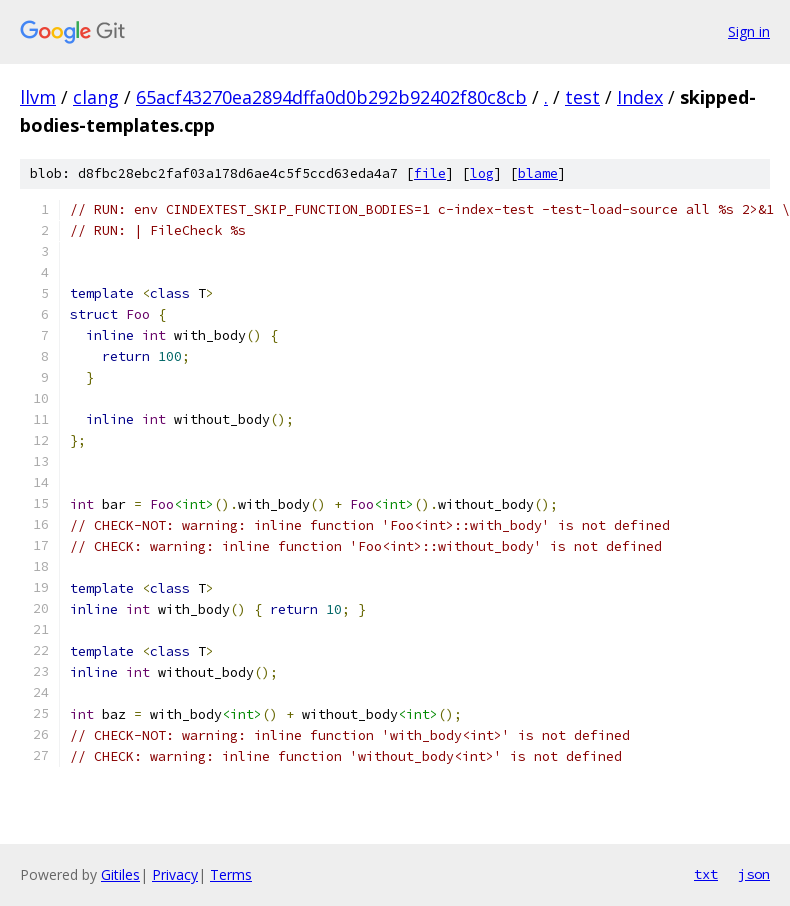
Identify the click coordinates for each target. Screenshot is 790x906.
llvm (38, 97)
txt (706, 874)
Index (640, 97)
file (430, 173)
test (582, 97)
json (754, 874)
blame (538, 173)
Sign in (749, 31)
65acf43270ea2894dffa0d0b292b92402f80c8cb (331, 97)
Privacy (175, 874)
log (482, 173)
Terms (231, 874)
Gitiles (120, 874)
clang (96, 97)
